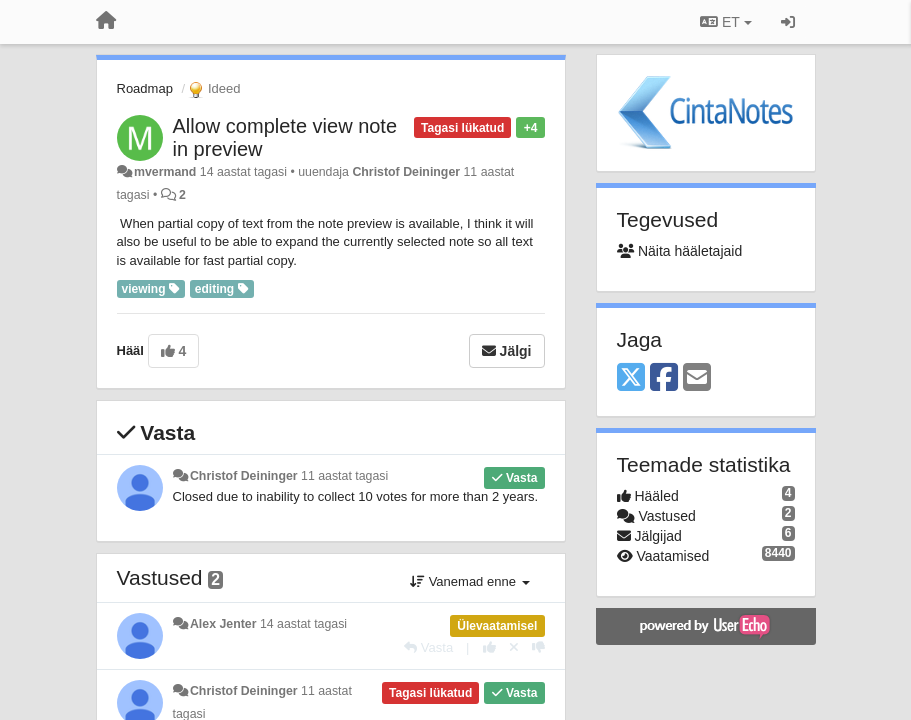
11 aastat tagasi (344, 476)
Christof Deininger (406, 172)
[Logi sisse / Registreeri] (788, 22)
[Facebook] (664, 378)
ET (725, 22)
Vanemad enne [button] (469, 581)
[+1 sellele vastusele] (489, 647)
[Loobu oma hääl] (514, 647)
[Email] (697, 378)
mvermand (165, 172)
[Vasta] (428, 647)
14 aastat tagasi (303, 624)
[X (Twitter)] (631, 378)
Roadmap (145, 88)
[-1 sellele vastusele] (538, 647)
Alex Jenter (223, 624)
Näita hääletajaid (680, 251)
